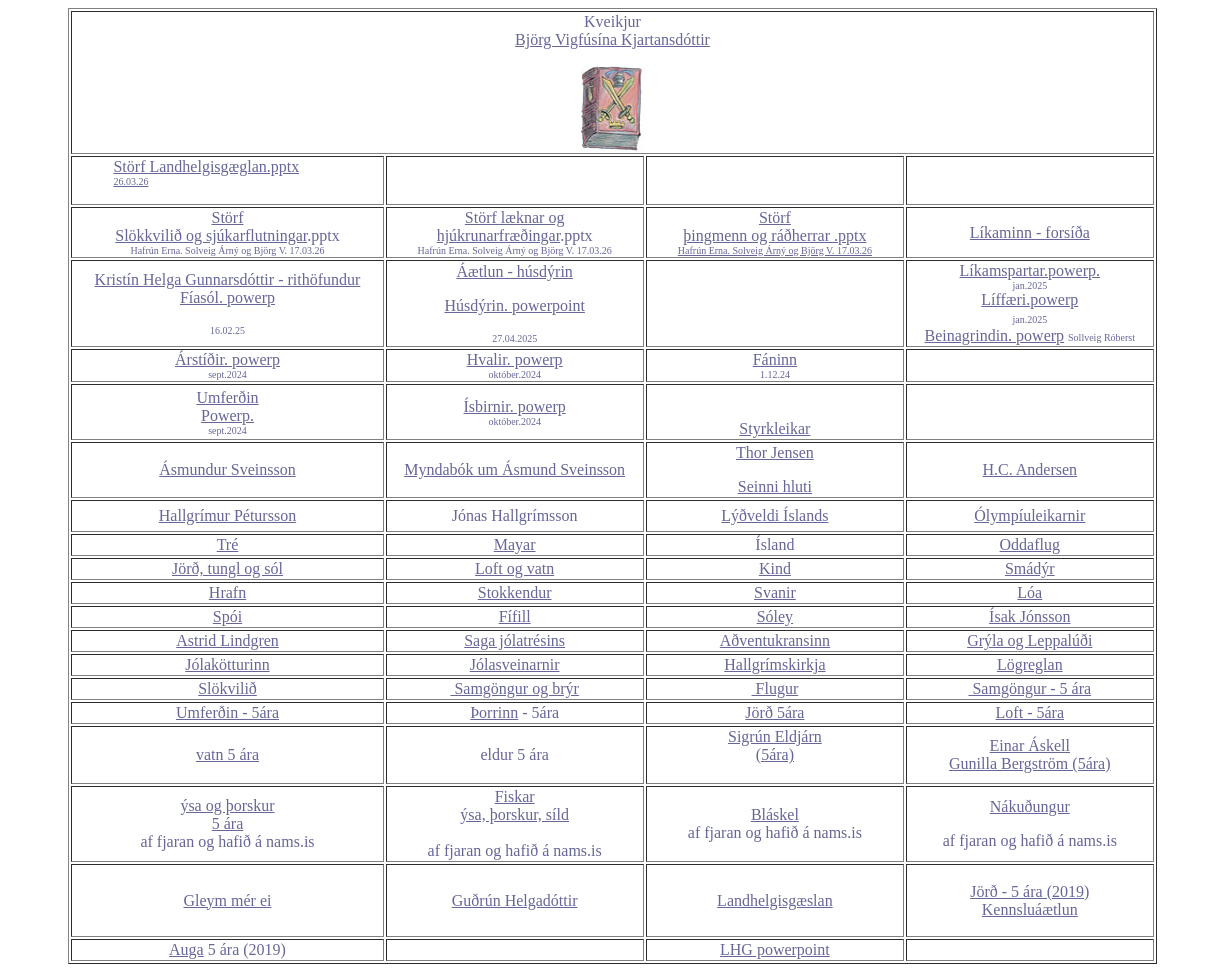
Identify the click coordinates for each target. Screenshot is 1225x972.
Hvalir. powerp (515, 359)
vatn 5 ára (227, 754)
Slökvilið (227, 688)
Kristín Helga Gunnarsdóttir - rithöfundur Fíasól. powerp (228, 288)
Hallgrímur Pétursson (227, 515)
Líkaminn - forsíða (1030, 232)
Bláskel (775, 814)
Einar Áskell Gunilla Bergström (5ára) (1029, 754)
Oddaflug (1030, 544)
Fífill (515, 616)
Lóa (1029, 592)
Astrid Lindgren (227, 640)
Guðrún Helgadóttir (515, 900)
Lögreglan (1030, 664)
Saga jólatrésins (514, 640)
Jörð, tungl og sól (227, 568)
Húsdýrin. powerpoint (514, 305)
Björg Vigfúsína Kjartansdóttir (612, 39)
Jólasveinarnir (515, 664)
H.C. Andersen (1029, 469)
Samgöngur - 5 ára (1029, 688)
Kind (775, 568)
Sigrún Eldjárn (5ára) (775, 745)
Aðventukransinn (775, 640)
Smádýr (1030, 568)
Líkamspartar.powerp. (1030, 270)
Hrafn (227, 592)
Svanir (775, 592)
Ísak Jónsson (1029, 616)
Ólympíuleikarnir (1029, 515)
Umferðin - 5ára (227, 712)
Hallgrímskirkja (774, 664)
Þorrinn (494, 712)
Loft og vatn (514, 568)
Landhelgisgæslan (775, 900)
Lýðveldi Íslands (774, 515)
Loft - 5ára (1030, 712)
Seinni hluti (775, 486)
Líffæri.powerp (1029, 299)
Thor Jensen (775, 452)
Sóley (775, 616)
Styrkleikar (774, 428)
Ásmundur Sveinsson (227, 469)
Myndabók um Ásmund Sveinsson (514, 469)
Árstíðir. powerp (227, 359)
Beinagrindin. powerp (995, 335)
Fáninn (775, 359)
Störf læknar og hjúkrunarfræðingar (501, 226)
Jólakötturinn (227, 664)
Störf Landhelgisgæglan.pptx (206, 173)
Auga (186, 949)
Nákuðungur (1030, 806)
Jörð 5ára (774, 712)
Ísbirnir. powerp (515, 406)
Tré (228, 544)
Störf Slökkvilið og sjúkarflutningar (211, 226)
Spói (227, 616)
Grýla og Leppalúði (1029, 640)
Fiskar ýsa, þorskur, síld (514, 805)
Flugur (775, 688)
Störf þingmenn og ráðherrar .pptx (775, 233)
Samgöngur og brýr (514, 688)
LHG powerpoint (775, 949)
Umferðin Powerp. (227, 406)
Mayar (515, 544)
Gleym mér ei (228, 900)
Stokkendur (515, 592)
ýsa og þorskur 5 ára (227, 814)
